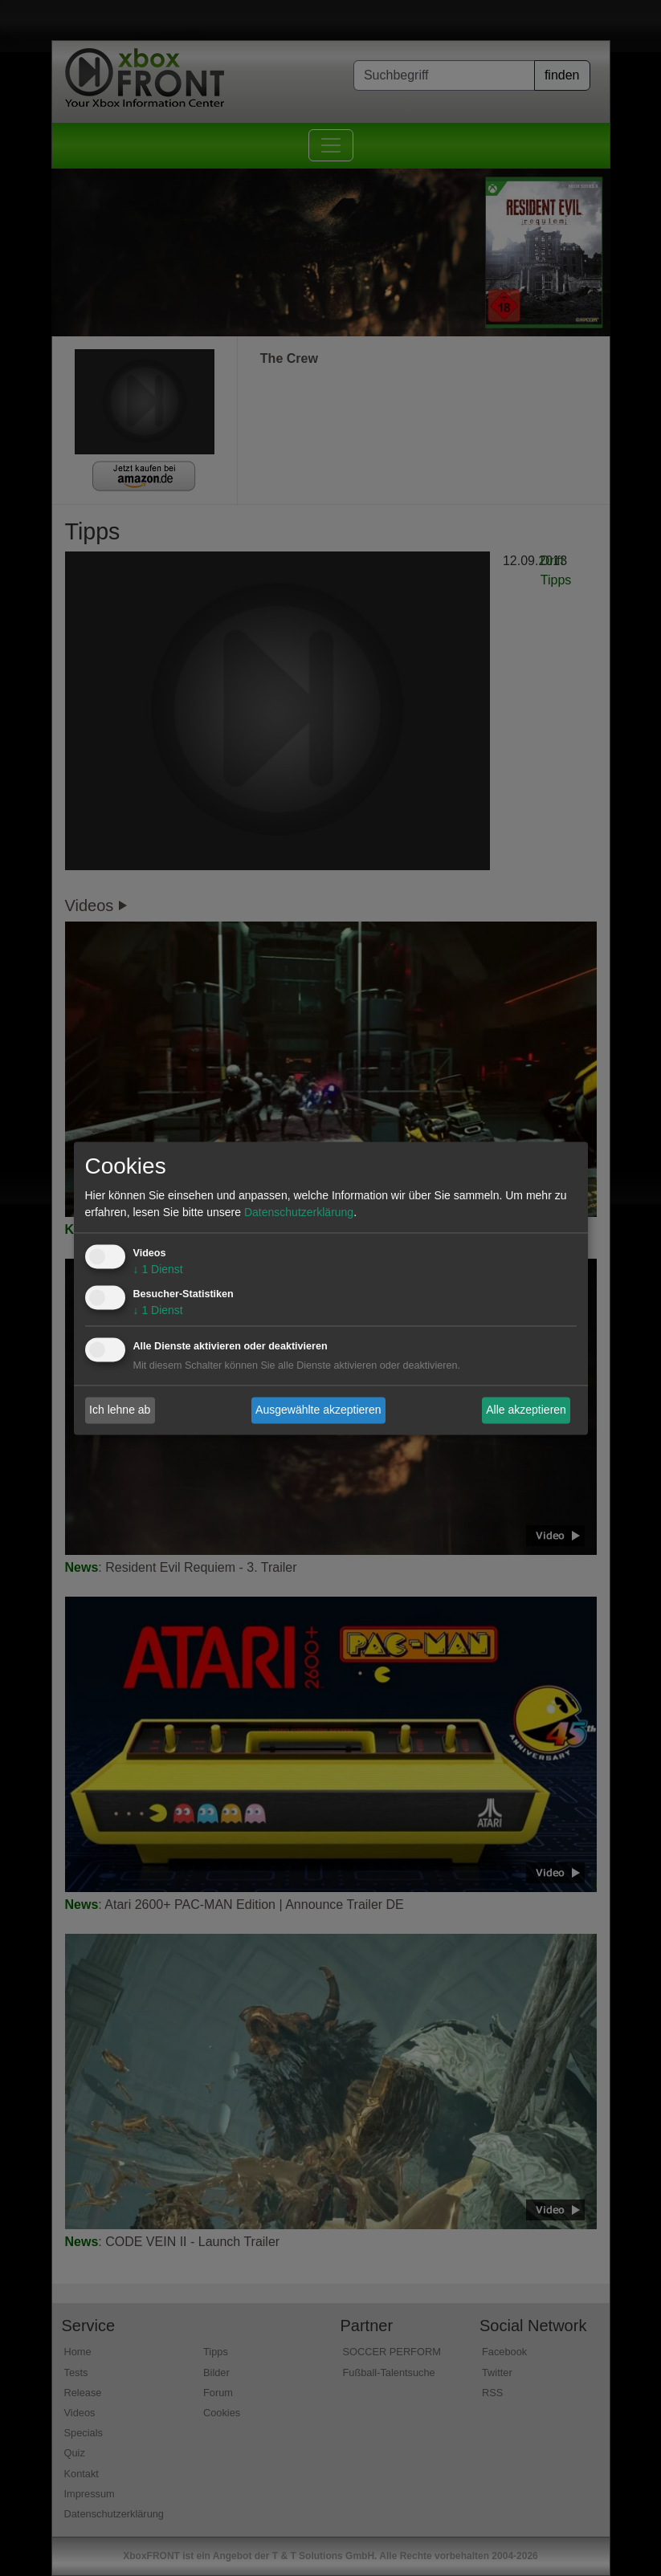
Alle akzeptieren (526, 1409)
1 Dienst (158, 1269)
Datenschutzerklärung (298, 1212)
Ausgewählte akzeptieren (318, 1409)
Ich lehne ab (119, 1409)
